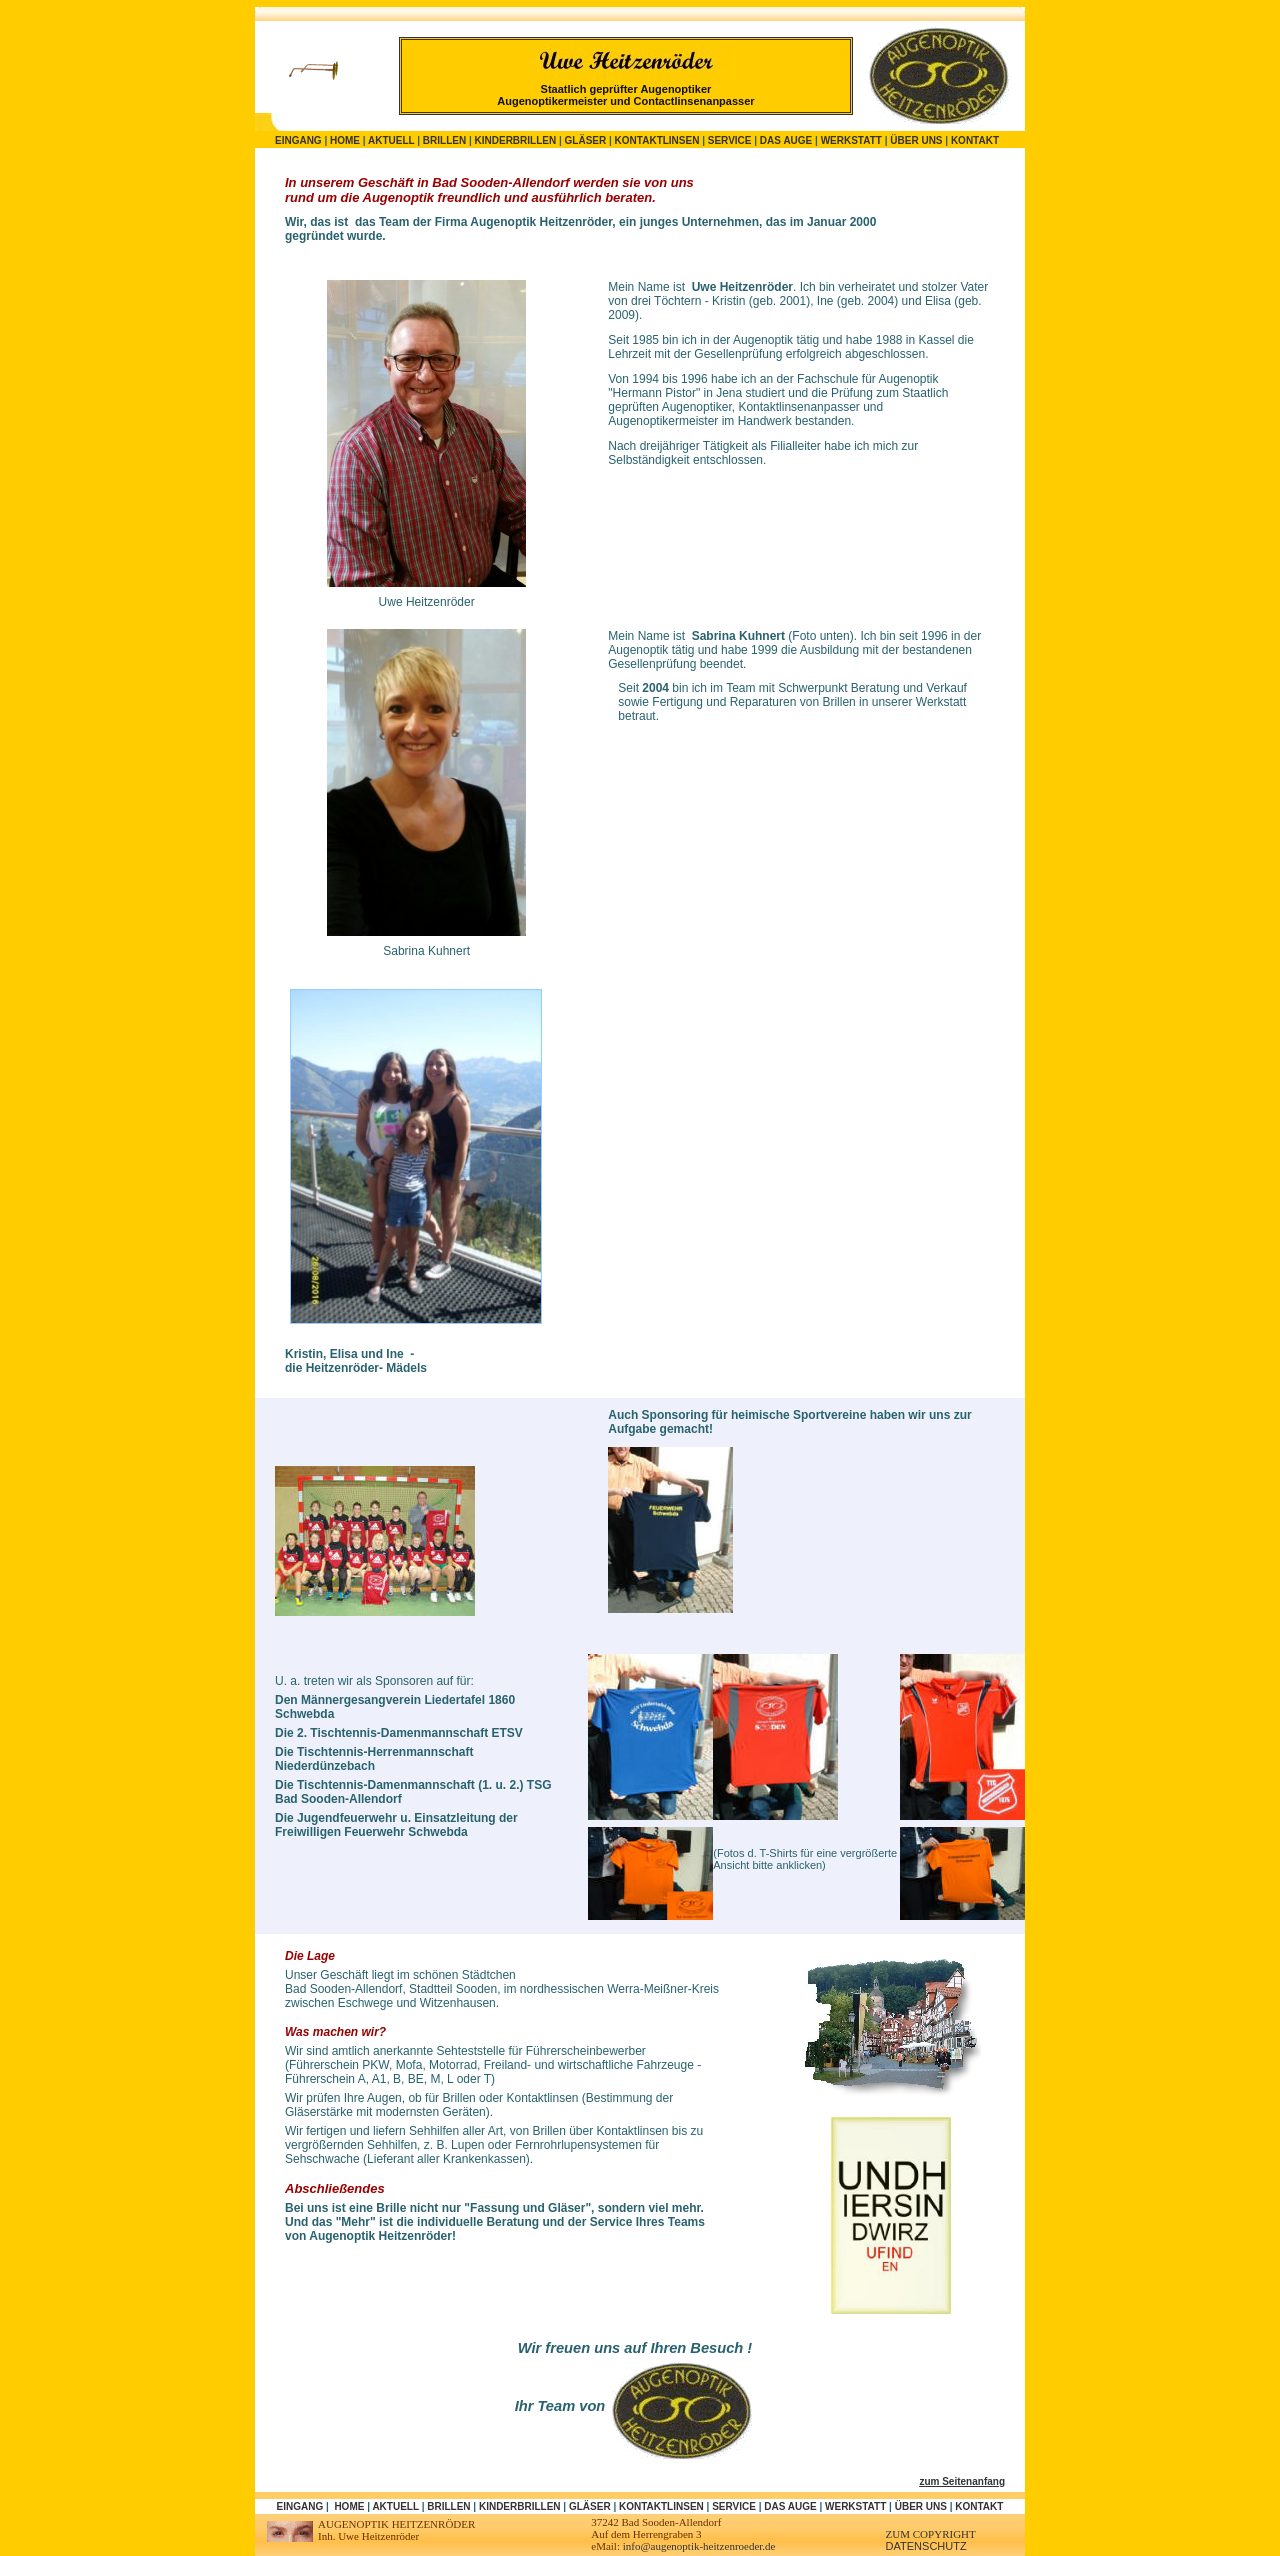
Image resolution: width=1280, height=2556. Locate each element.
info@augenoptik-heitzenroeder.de (699, 2546)
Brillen (444, 140)
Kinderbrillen (516, 140)
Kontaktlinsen (657, 140)
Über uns (916, 140)
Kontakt (975, 140)
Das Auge (786, 140)
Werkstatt (851, 140)
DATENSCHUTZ (926, 2546)
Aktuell (391, 140)
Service (730, 140)
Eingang (298, 140)
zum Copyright (931, 2534)
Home (345, 140)
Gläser (586, 140)
